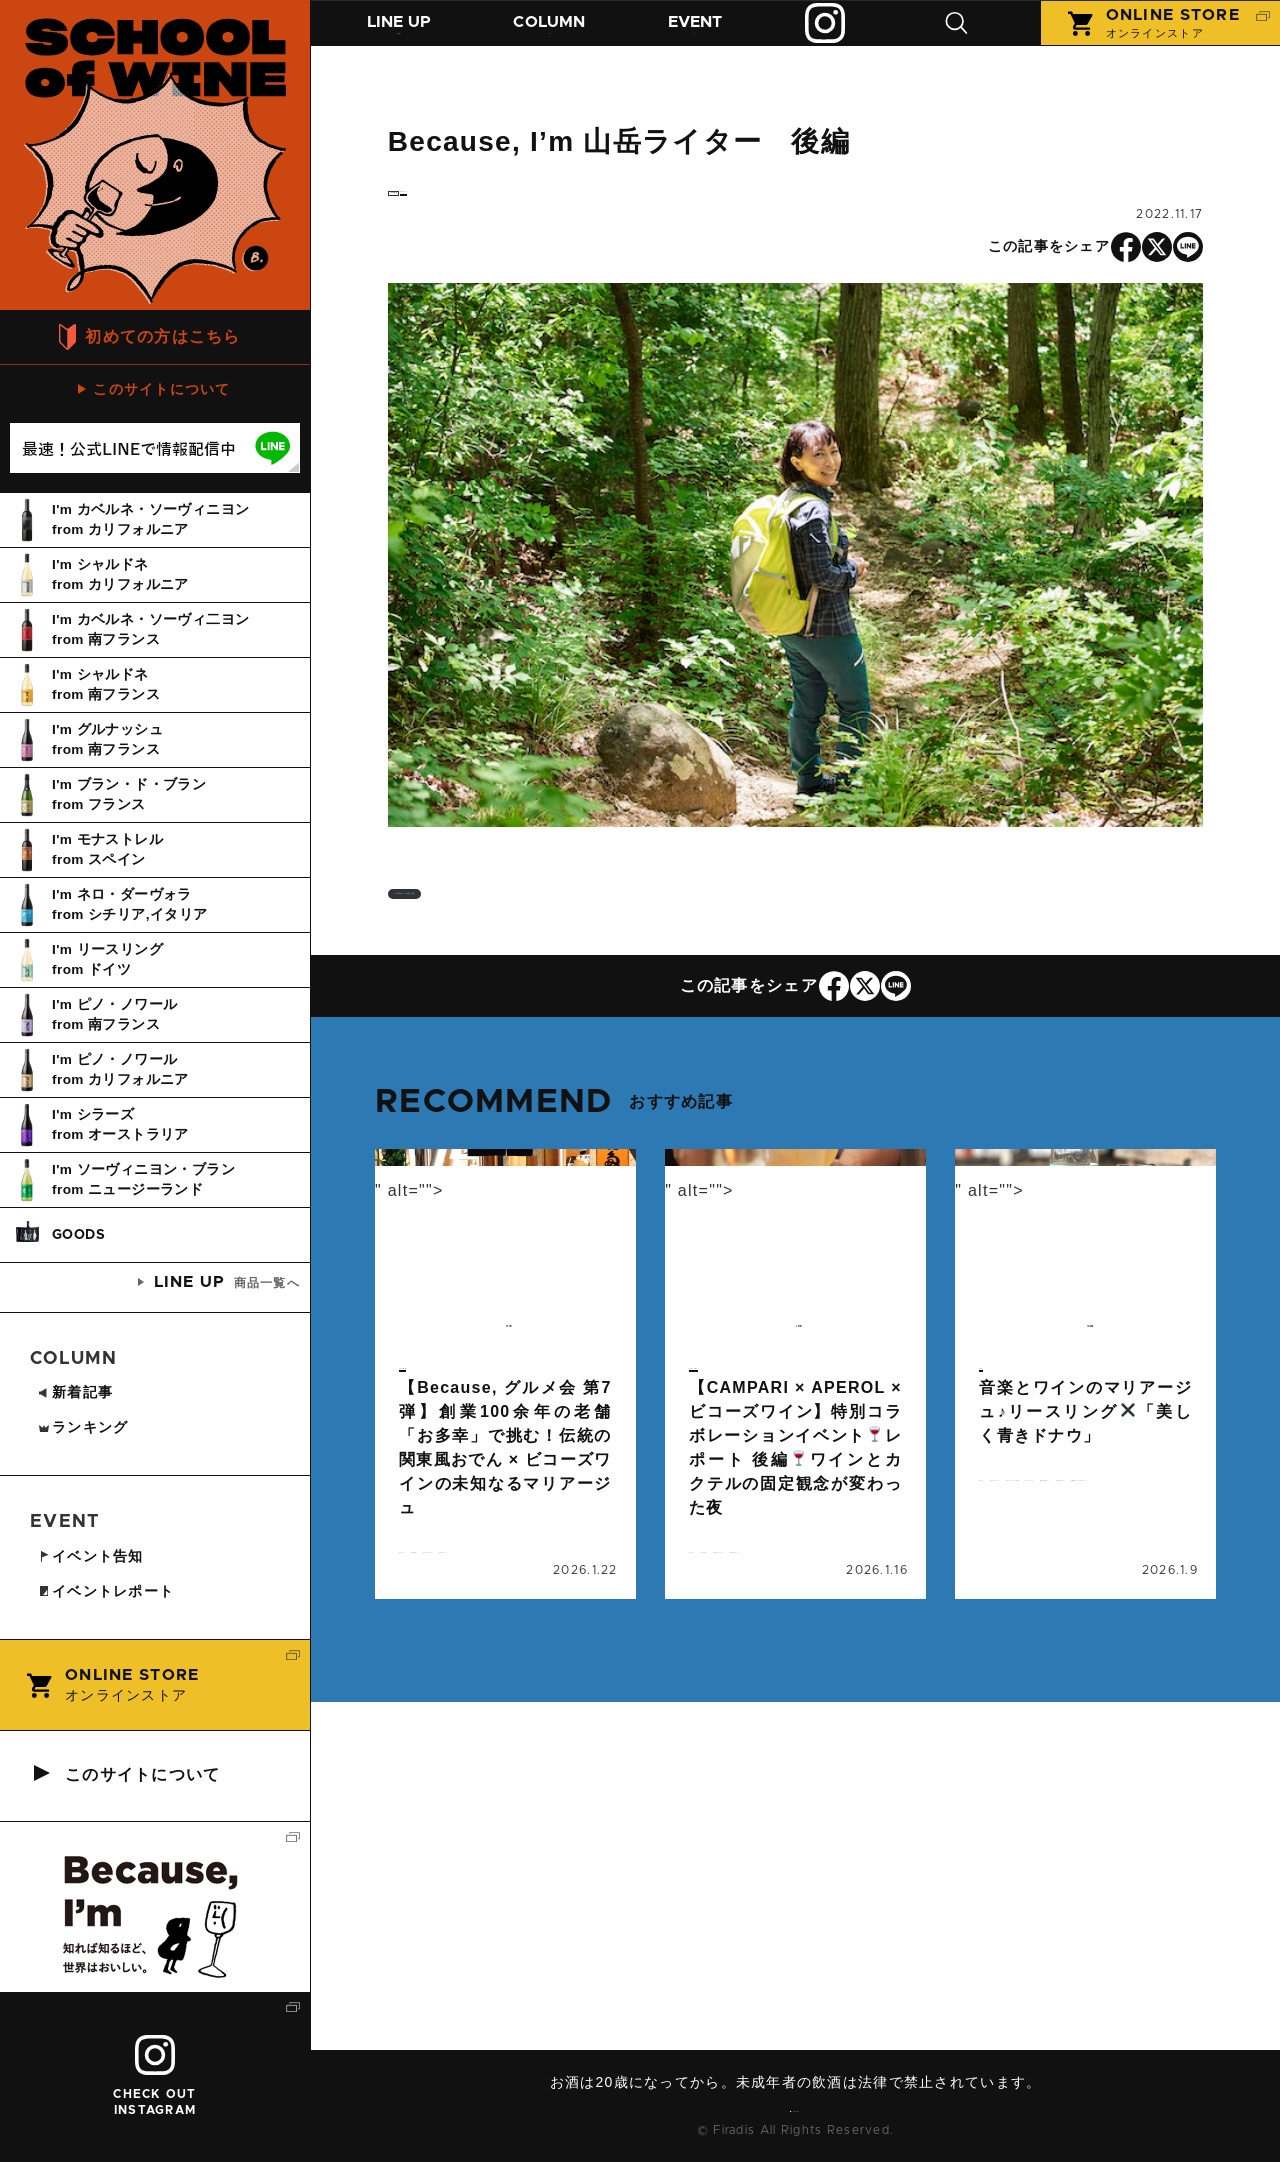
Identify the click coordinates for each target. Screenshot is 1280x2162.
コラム (563, 37)
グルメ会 (512, 1655)
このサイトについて (162, 389)
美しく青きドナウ (1085, 1631)
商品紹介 (404, 37)
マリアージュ (518, 1679)
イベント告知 (439, 1456)
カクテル (802, 1655)
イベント (717, 37)
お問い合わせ (803, 2107)
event (421, 1409)
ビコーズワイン (827, 1679)
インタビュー (532, 205)
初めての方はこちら (163, 336)
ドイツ (1007, 1583)
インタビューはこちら (529, 932)
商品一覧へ (227, 1282)
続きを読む (505, 1485)
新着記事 (75, 1392)
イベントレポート (742, 1456)
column (431, 208)
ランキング (82, 1427)
